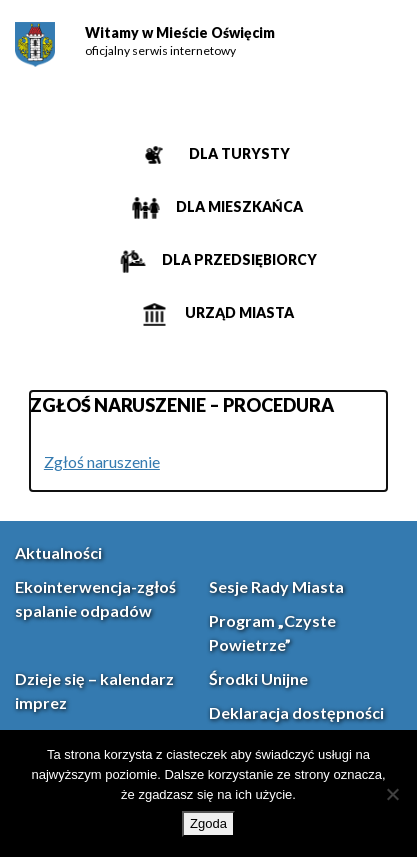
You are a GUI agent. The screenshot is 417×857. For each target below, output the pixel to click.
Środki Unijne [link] (258, 678)
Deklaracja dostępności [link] (296, 712)
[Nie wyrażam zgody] (392, 794)
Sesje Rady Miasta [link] (276, 586)
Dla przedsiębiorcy (238, 259)
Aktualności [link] (58, 552)
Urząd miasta (238, 312)
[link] (35, 44)
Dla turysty (238, 153)
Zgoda (208, 823)
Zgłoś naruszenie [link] (102, 461)
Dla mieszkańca (238, 206)
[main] (208, 441)
